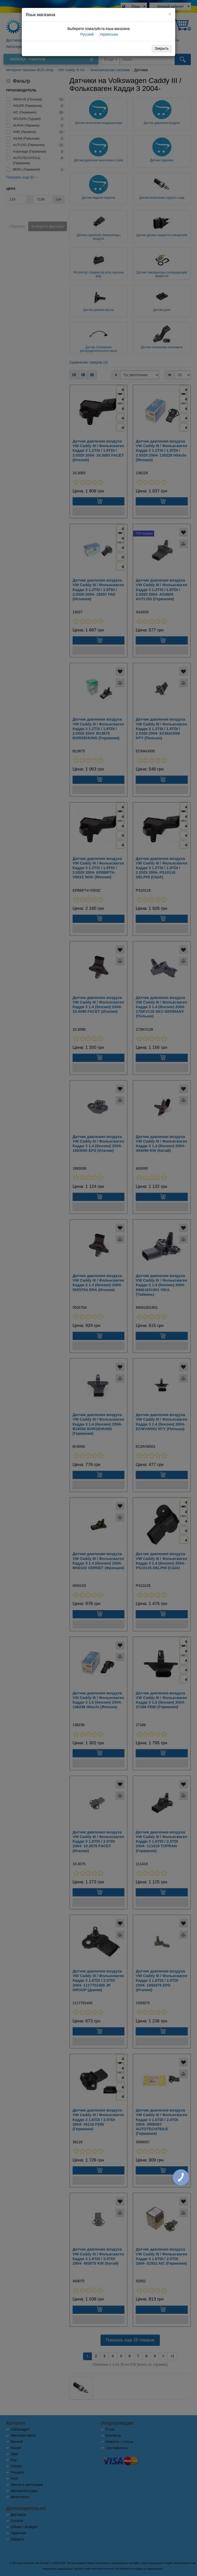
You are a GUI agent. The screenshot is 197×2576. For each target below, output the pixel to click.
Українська (108, 34)
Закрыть (162, 48)
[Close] (169, 14)
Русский (86, 34)
